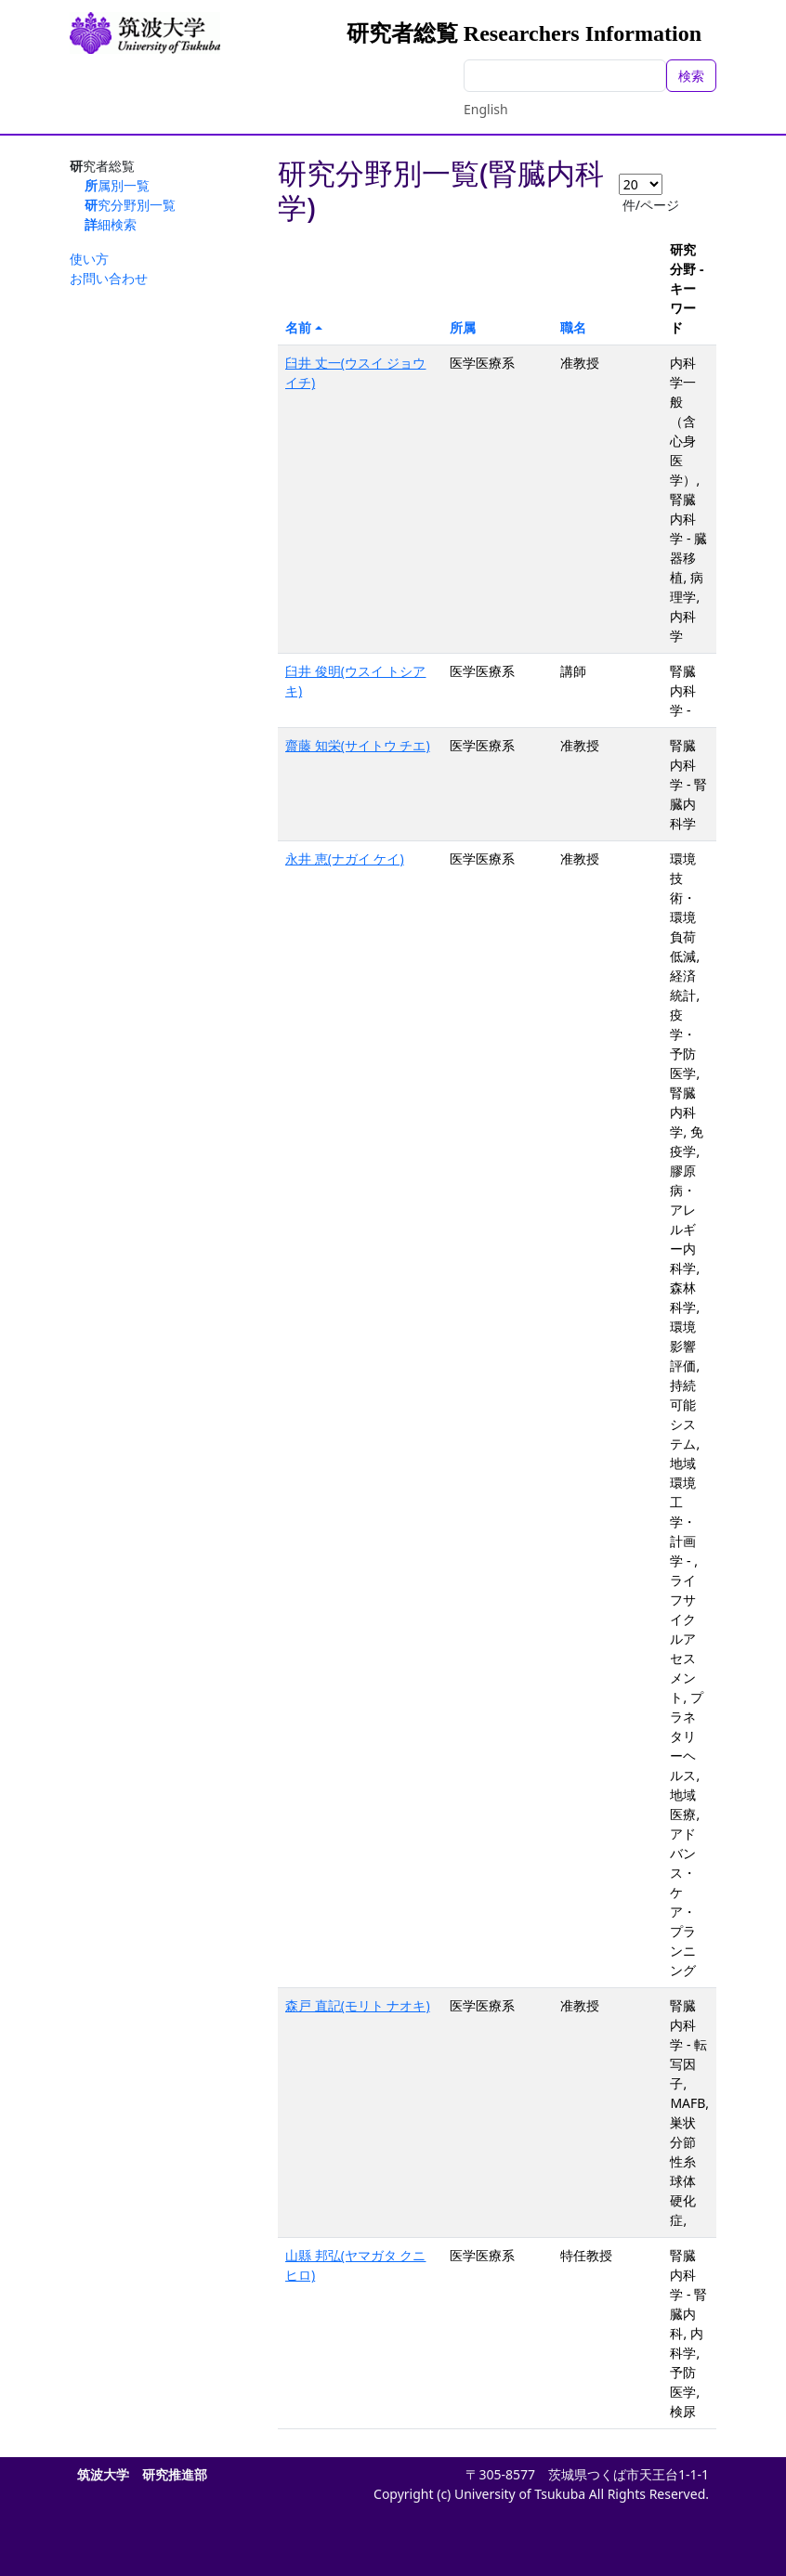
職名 (573, 327)
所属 (463, 327)
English (486, 109)
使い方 (89, 258)
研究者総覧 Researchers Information (524, 33)
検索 (691, 76)
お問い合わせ (109, 278)
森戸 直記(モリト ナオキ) (357, 2005)
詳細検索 (111, 224)
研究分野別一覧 (130, 205)
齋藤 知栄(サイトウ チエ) (357, 745)
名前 (298, 327)
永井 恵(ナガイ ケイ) (344, 858)
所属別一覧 (117, 185)
